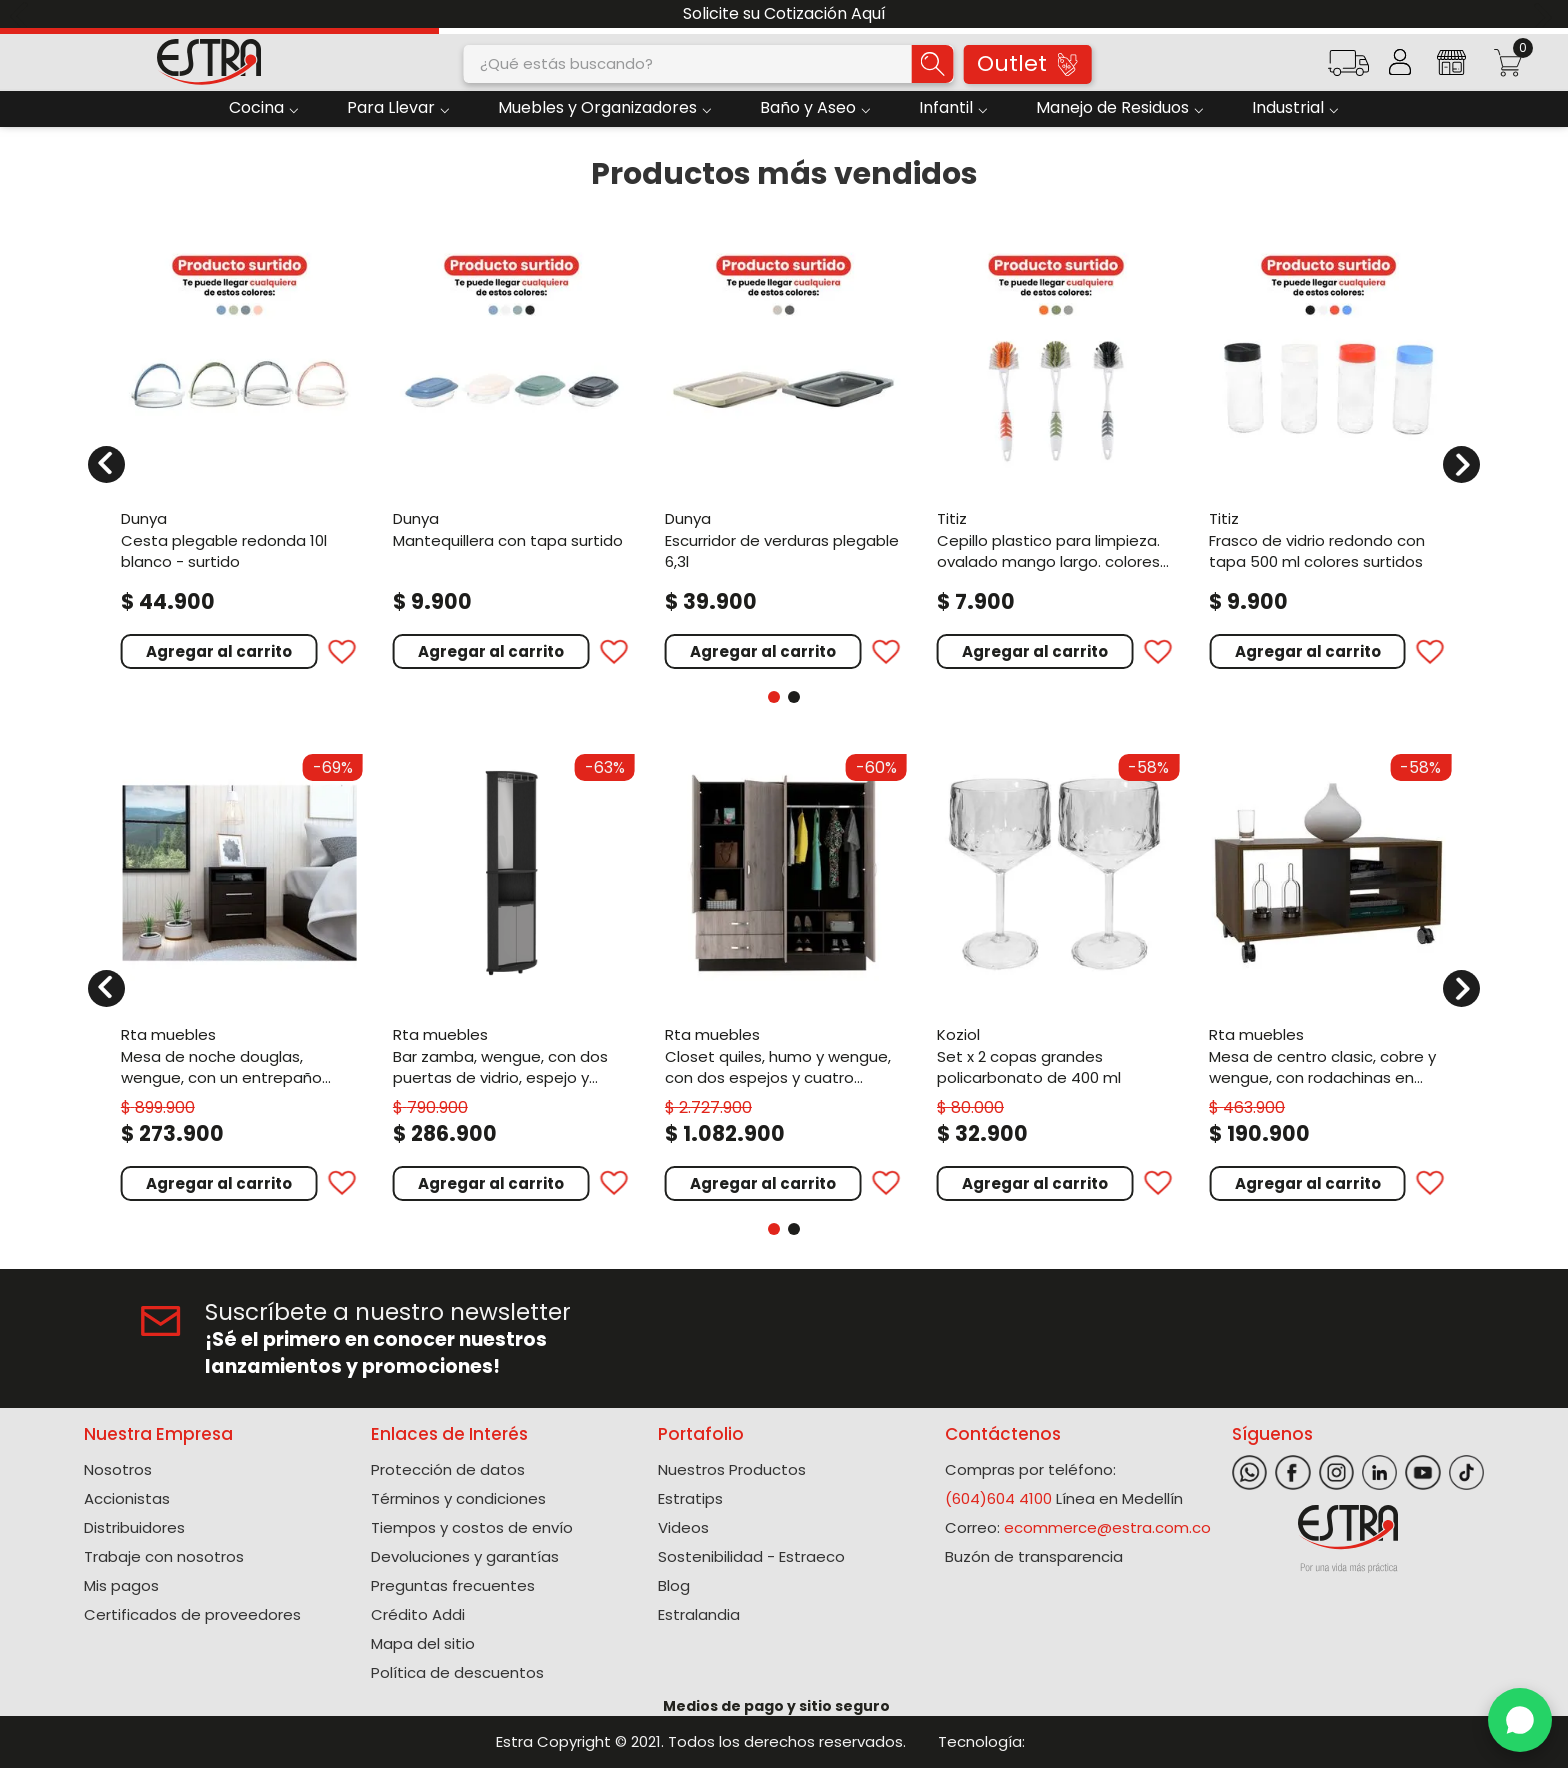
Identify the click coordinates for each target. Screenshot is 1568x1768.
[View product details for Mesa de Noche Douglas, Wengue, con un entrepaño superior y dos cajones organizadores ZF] (240, 975)
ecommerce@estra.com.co (1107, 1527)
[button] (1348, 69)
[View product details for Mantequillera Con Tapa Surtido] (512, 452)
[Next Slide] (1545, 14)
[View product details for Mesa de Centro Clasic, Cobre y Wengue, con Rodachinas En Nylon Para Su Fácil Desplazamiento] (1328, 975)
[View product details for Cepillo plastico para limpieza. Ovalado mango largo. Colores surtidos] (1056, 452)
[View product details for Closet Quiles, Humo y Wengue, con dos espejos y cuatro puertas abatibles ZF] (784, 975)
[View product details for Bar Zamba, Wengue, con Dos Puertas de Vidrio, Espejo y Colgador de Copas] (512, 975)
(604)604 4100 (998, 1498)
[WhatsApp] (1520, 1720)
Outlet (1027, 63)
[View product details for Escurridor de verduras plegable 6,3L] (784, 452)
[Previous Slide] (22, 14)
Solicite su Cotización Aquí (784, 13)
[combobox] (709, 64)
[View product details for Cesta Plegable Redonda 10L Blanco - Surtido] (240, 452)
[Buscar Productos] (933, 64)
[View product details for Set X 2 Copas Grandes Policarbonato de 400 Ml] (1056, 975)
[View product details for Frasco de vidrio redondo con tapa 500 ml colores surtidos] (1328, 452)
